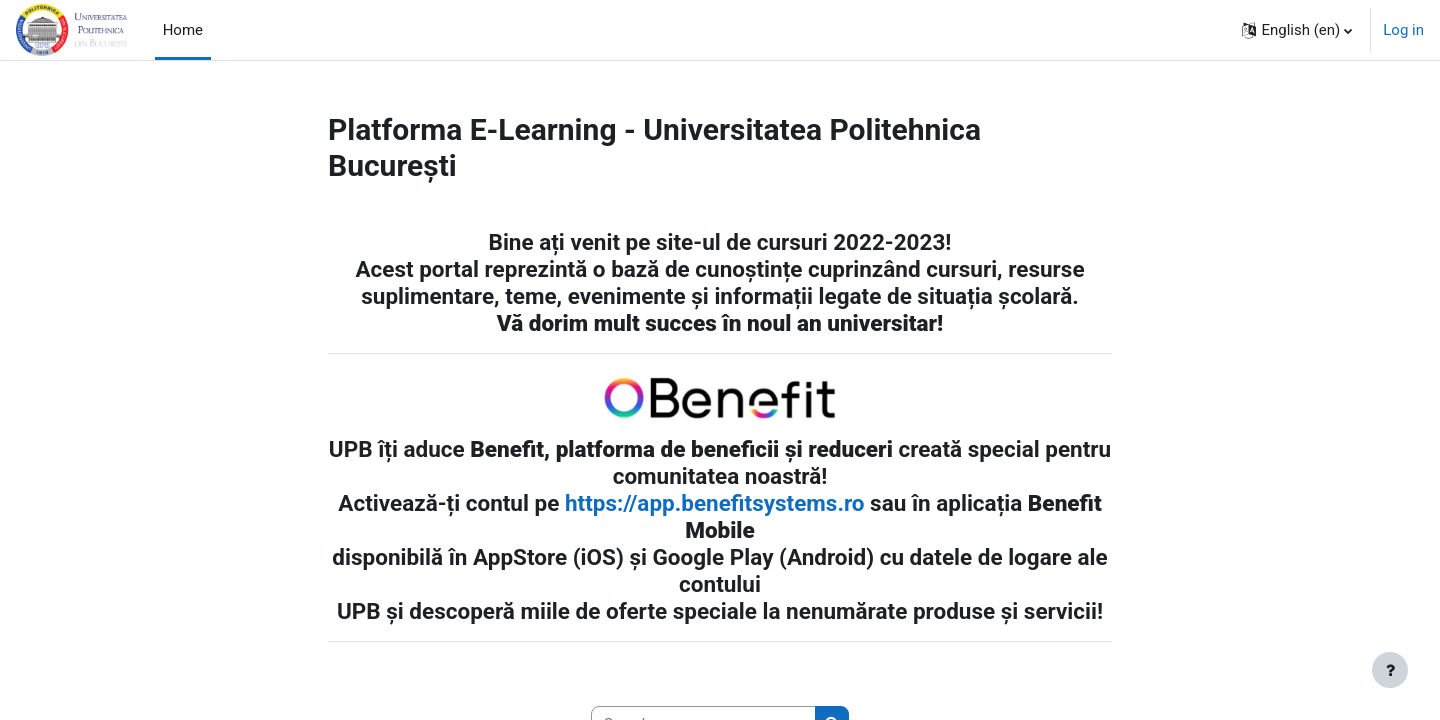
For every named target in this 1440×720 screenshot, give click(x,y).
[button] (1297, 30)
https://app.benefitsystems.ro (715, 503)
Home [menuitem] (183, 30)
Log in (1403, 30)
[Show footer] (1390, 670)
